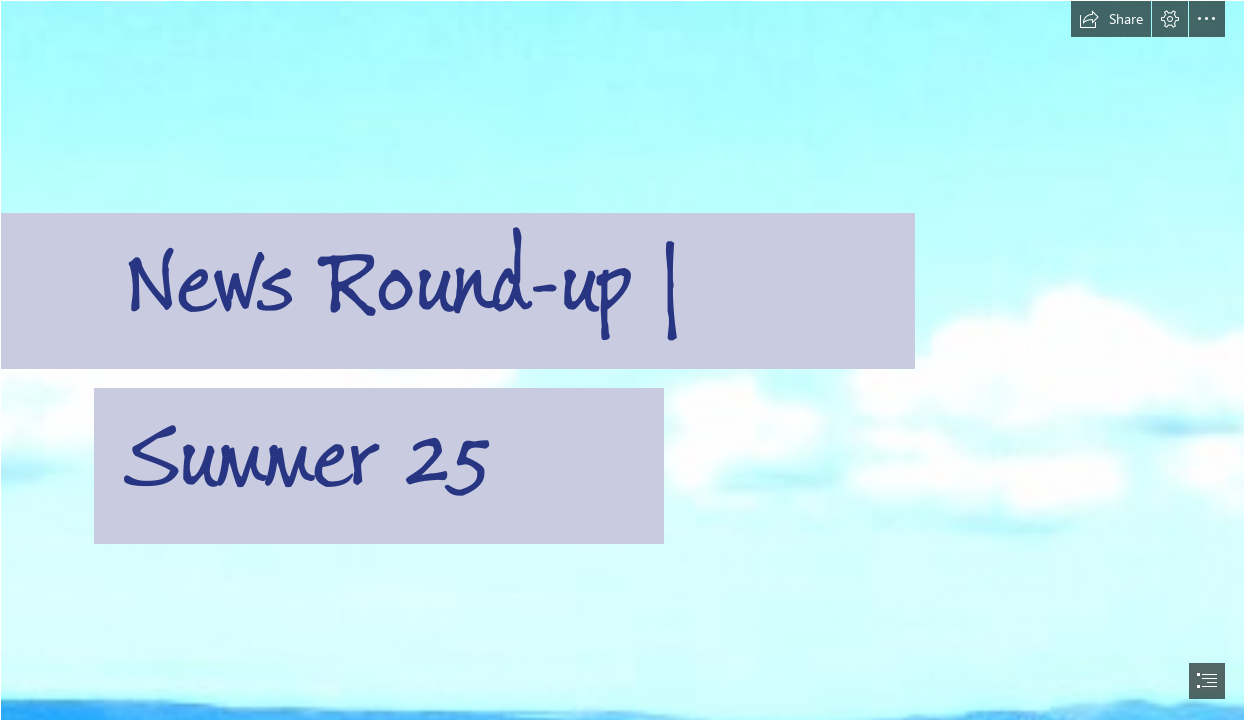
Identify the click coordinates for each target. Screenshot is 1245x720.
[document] (622, 360)
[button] (1111, 19)
